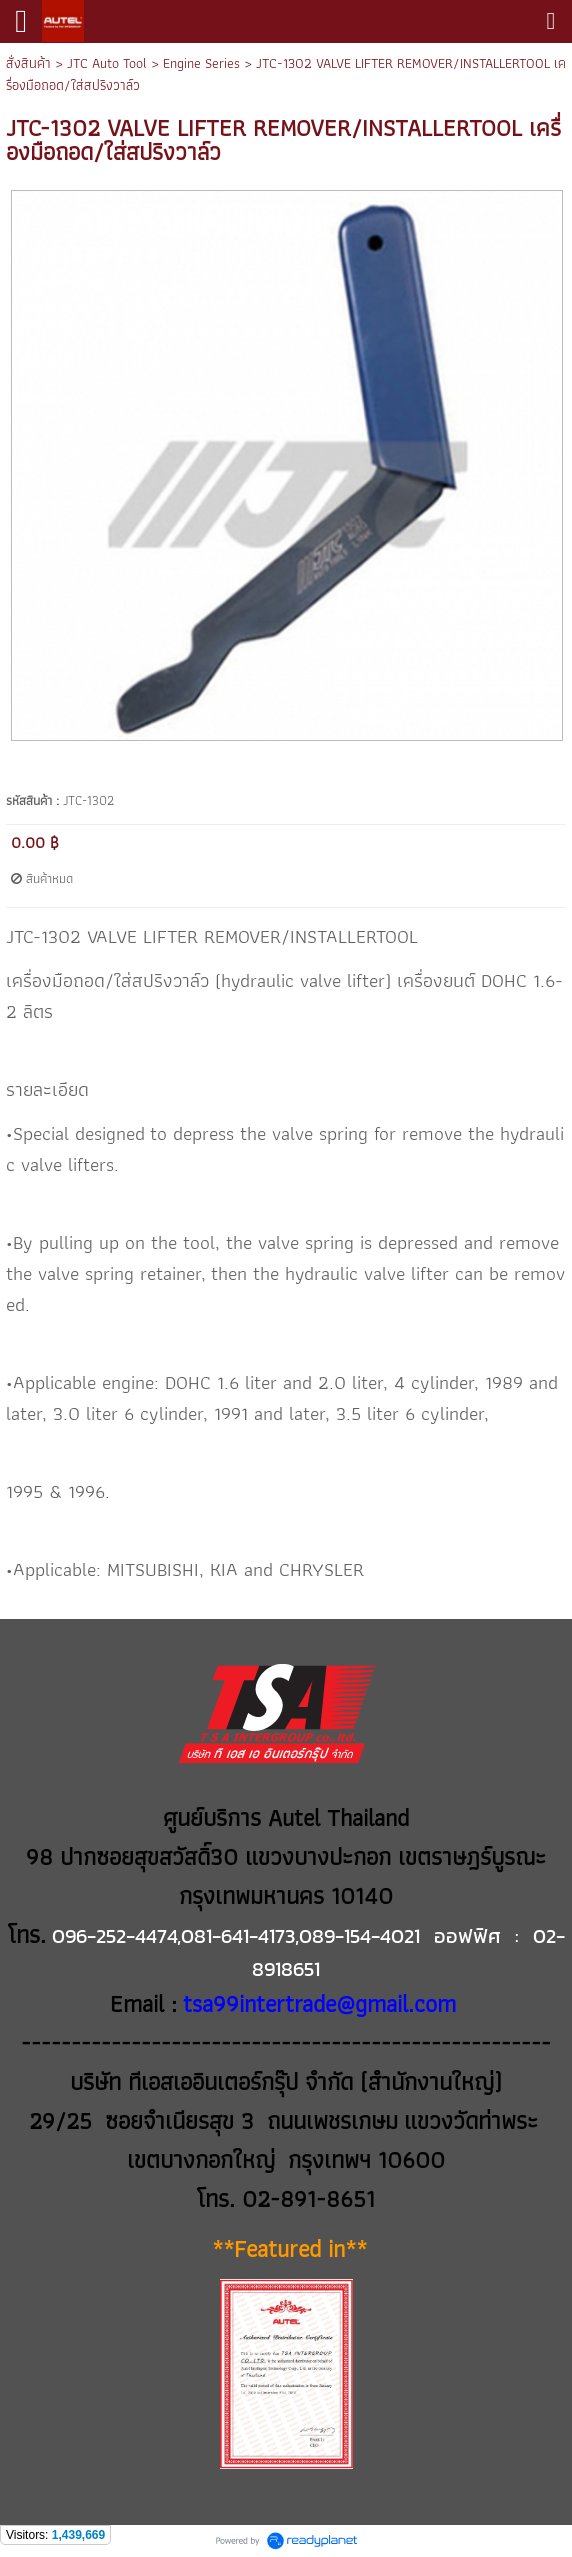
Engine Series (201, 63)
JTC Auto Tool (107, 63)
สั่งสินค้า (28, 63)
